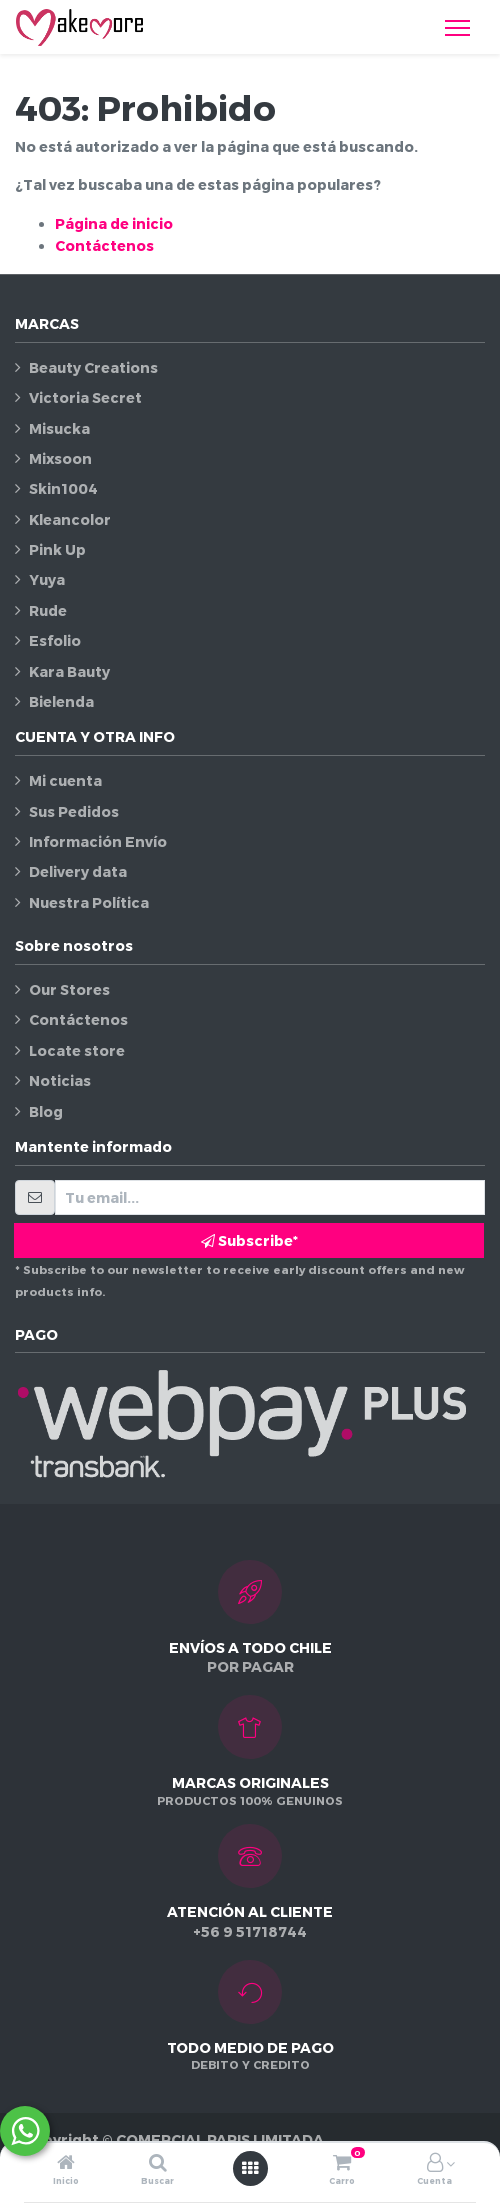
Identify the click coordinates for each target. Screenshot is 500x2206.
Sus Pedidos (74, 811)
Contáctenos (104, 245)
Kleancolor (70, 519)
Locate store (77, 1050)
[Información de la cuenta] (435, 2163)
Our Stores (69, 989)
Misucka (59, 428)
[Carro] (342, 2163)
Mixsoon (60, 458)
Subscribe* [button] (249, 1240)
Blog (46, 1111)
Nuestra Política (89, 902)
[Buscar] (158, 2163)
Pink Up (57, 549)
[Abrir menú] (250, 2168)
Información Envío (98, 841)
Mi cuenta (65, 780)
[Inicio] (66, 2163)
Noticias (60, 1080)
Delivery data (78, 871)
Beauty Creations (93, 367)
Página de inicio (114, 223)
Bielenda (61, 701)
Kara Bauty (69, 671)
